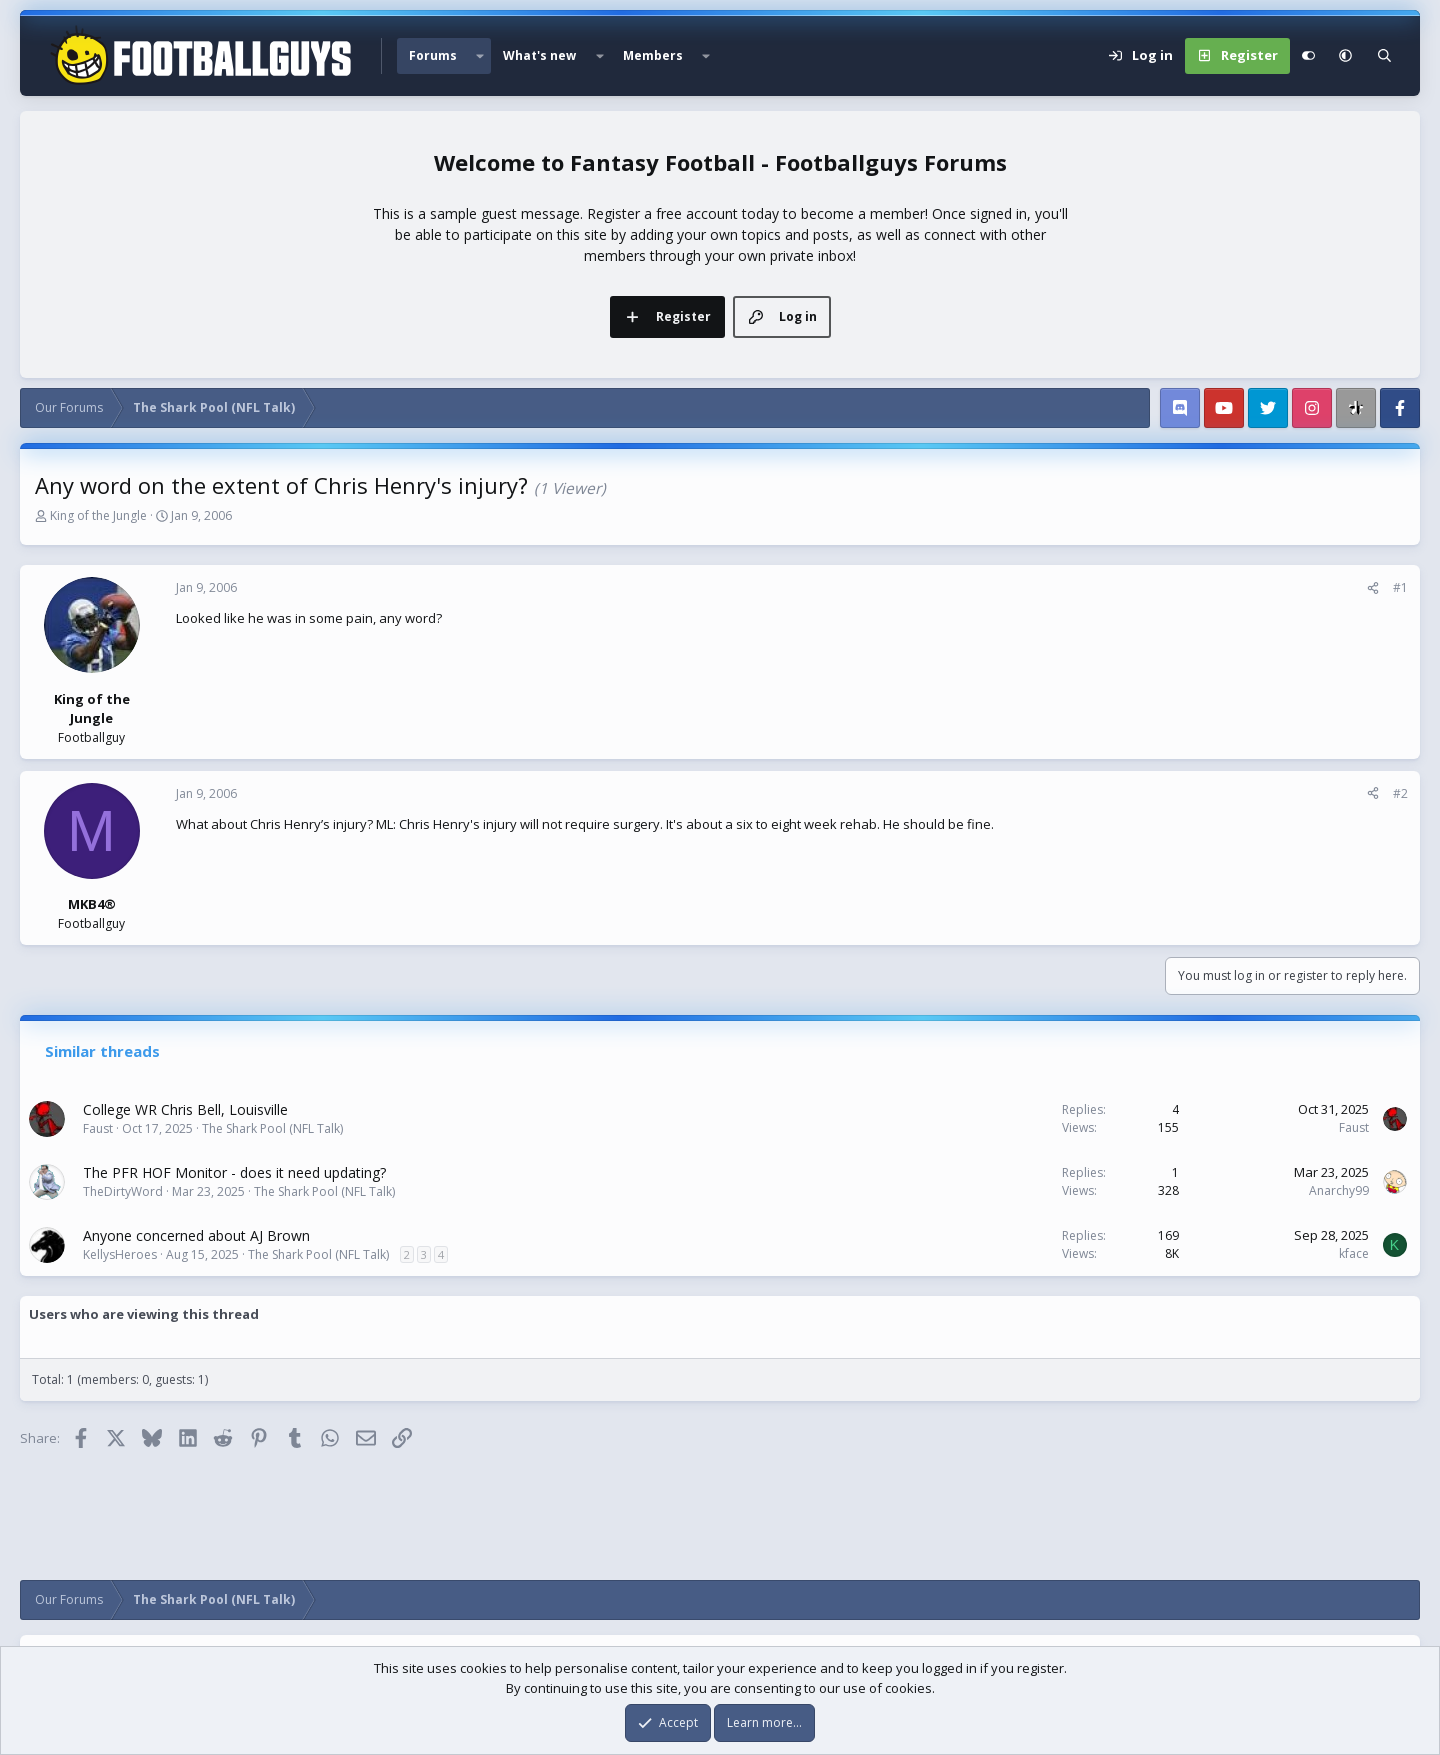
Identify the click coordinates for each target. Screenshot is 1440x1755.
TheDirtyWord (123, 1191)
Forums (433, 55)
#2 (1400, 793)
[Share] (1373, 588)
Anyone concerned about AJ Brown (196, 1235)
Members (653, 55)
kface (1354, 1253)
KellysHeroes (120, 1254)
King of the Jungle (98, 515)
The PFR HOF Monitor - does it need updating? (234, 1172)
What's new (539, 55)
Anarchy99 (1339, 1190)
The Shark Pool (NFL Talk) (272, 1128)
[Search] (1384, 56)
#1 (1400, 587)
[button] (480, 56)
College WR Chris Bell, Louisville (185, 1109)
